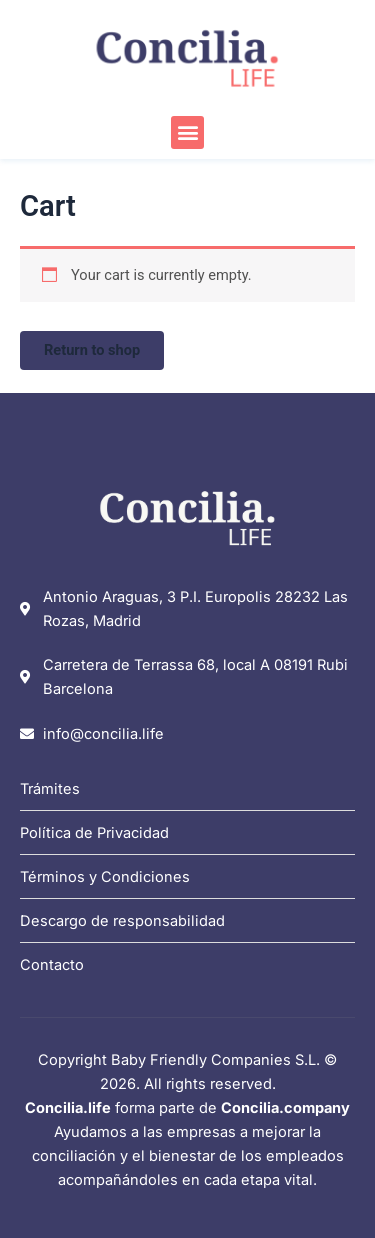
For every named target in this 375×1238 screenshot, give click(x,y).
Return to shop (92, 350)
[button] (187, 132)
